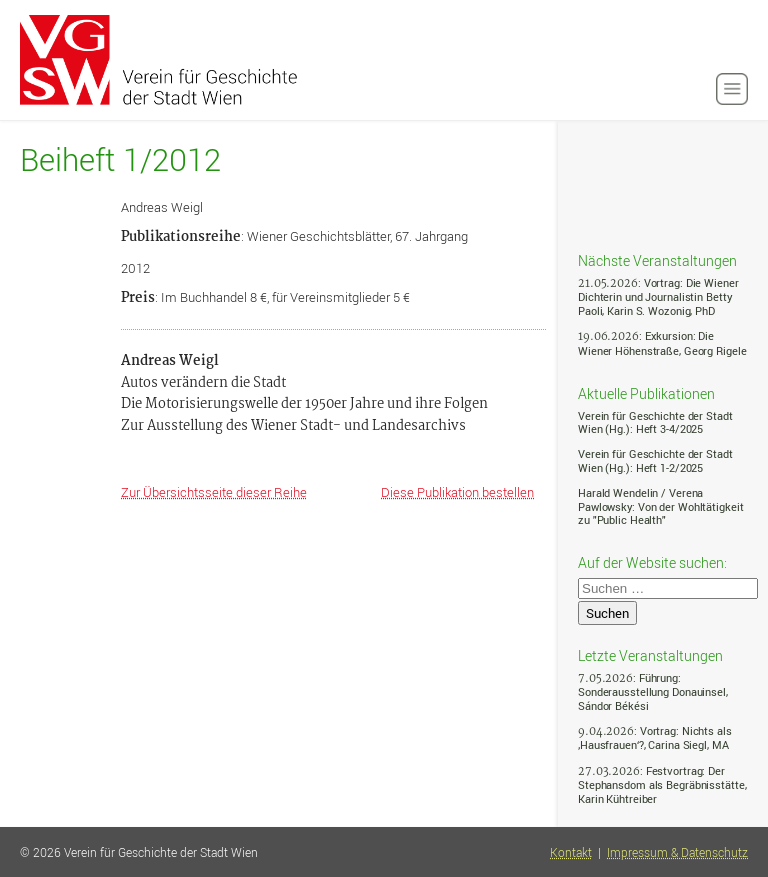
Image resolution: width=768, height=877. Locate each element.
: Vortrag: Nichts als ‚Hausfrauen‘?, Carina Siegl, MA (655, 737)
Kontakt (571, 852)
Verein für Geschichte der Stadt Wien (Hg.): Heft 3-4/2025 (655, 422)
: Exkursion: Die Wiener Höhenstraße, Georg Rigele (662, 342)
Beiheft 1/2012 (120, 160)
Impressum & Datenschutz (677, 852)
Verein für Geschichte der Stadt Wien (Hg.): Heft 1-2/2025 (655, 460)
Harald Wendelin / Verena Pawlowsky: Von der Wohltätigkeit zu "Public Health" (660, 506)
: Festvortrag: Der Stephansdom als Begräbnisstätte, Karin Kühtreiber (662, 784)
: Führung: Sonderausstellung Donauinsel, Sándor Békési (653, 691)
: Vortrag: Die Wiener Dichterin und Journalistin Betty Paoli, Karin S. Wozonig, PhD (658, 296)
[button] (732, 89)
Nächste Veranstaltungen (657, 260)
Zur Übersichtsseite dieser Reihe (214, 492)
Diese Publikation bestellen (457, 492)
